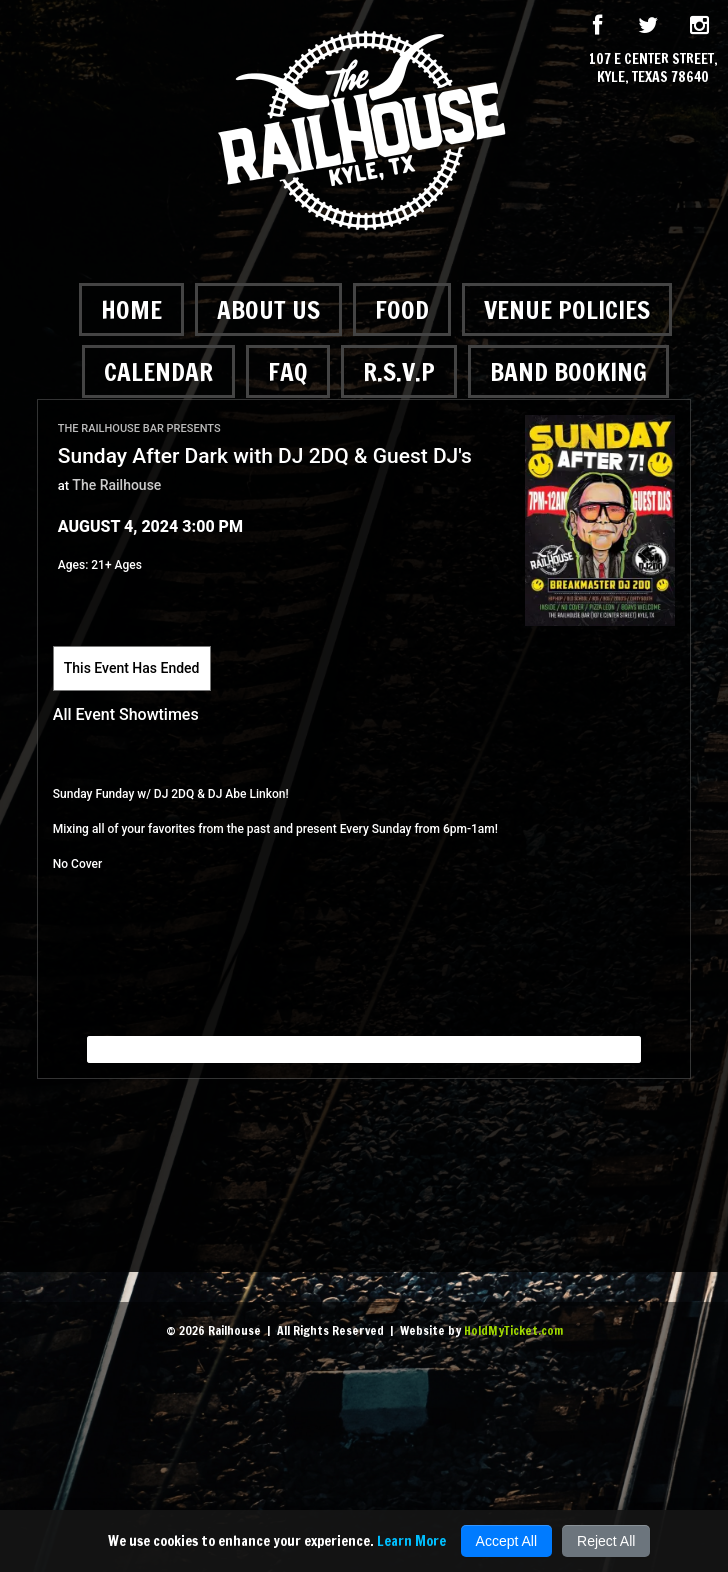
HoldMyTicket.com (513, 1330)
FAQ (288, 371)
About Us (268, 309)
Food (402, 309)
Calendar (158, 371)
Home (131, 309)
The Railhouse (116, 485)
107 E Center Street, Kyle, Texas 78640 (653, 68)
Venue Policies (567, 309)
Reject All (606, 1541)
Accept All (506, 1541)
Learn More (411, 1541)
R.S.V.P (399, 371)
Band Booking (568, 371)
